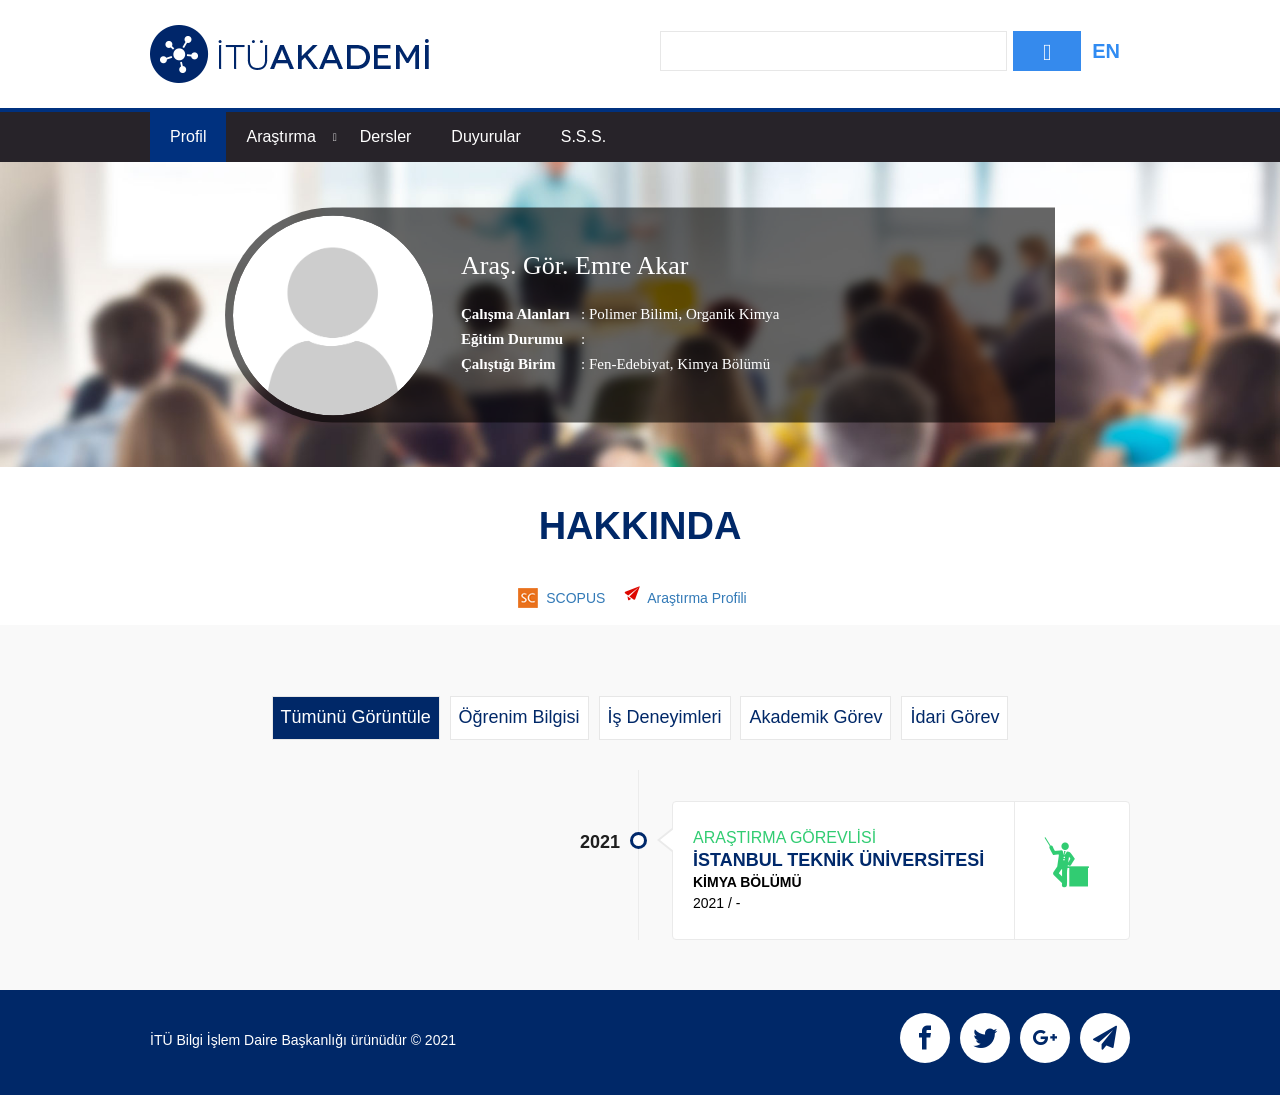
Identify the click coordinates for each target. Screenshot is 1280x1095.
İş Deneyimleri (665, 717)
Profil (188, 136)
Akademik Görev (815, 717)
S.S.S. (583, 136)
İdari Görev (954, 717)
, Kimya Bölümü (720, 364)
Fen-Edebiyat (629, 364)
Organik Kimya (730, 314)
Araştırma (291, 136)
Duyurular (485, 136)
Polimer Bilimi (634, 314)
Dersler (386, 136)
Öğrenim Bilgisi (519, 717)
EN (1106, 51)
